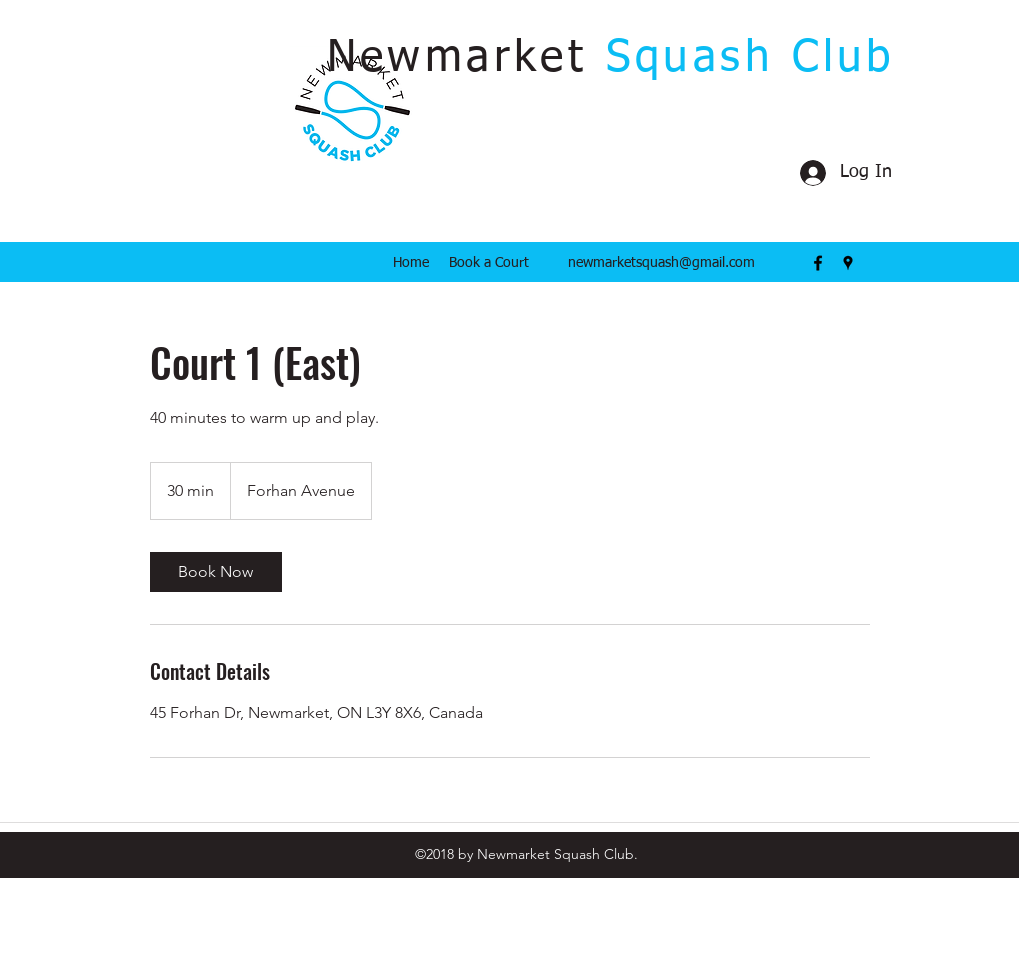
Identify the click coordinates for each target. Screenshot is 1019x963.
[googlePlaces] (848, 263)
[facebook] (818, 263)
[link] (216, 572)
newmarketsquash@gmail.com (661, 263)
